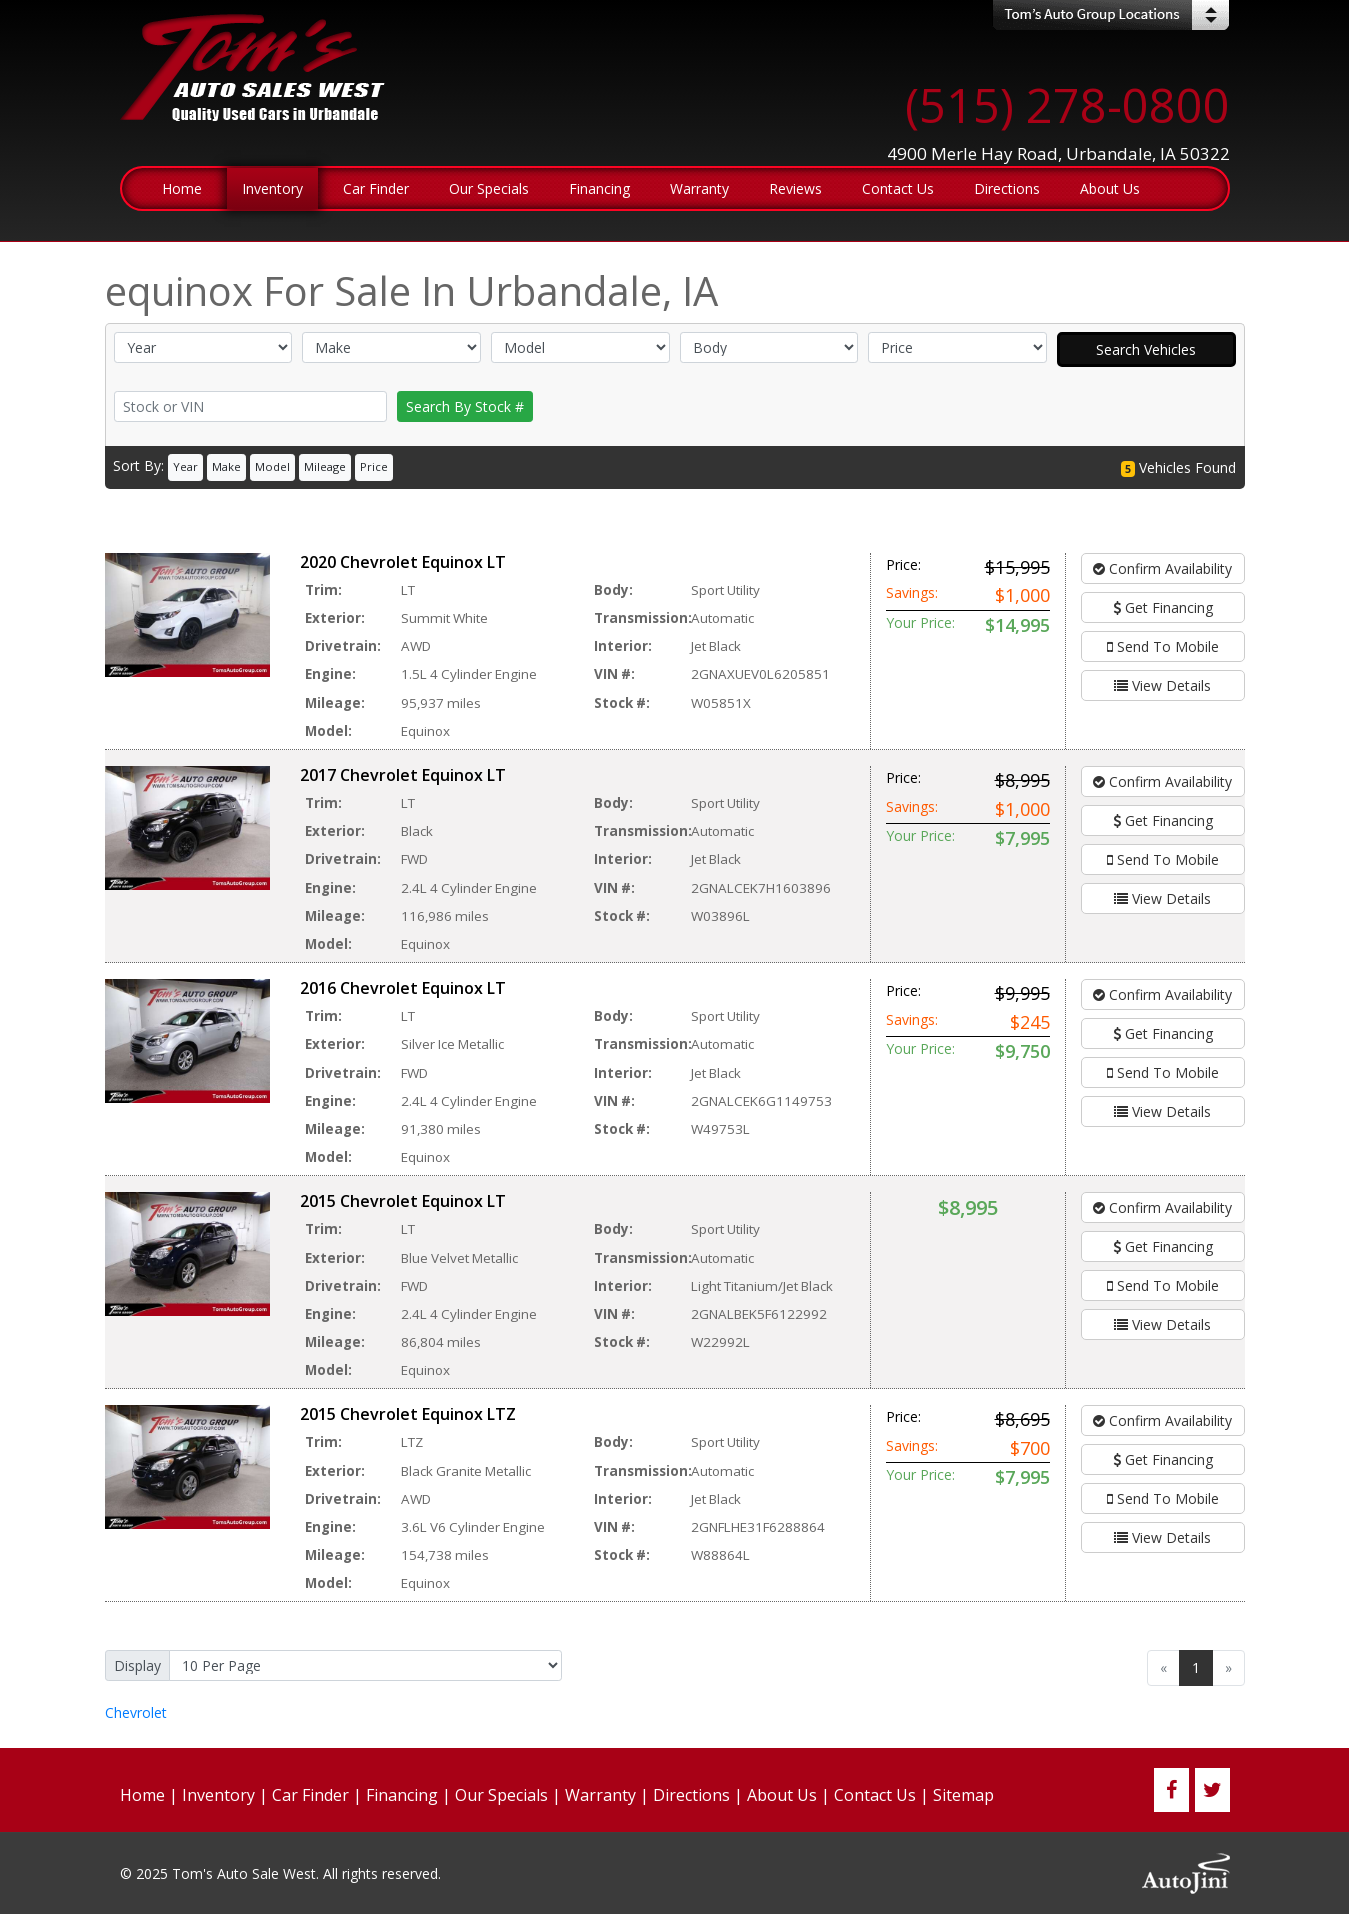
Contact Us (875, 1795)
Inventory (218, 1795)
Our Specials (501, 1795)
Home (142, 1795)
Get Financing (1163, 607)
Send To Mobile (1163, 646)
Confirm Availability (1162, 568)
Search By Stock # (465, 406)
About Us (782, 1795)
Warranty (600, 1795)
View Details (1162, 685)
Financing (402, 1795)
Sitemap (963, 1795)
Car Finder (310, 1795)
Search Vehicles (1146, 349)
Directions (691, 1795)
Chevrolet (136, 1712)
